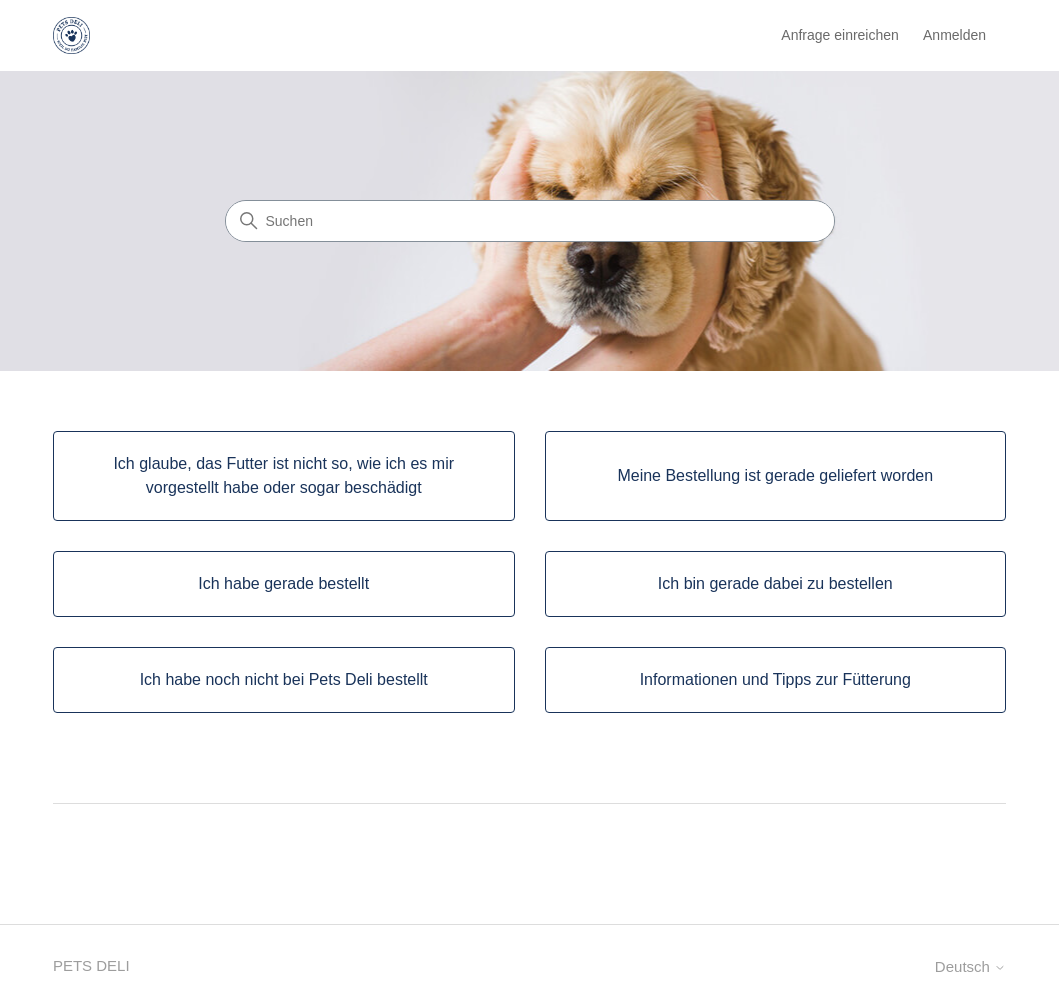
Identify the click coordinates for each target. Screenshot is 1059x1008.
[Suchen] (530, 221)
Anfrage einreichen (840, 35)
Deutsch (970, 966)
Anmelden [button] (954, 35)
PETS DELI (91, 965)
